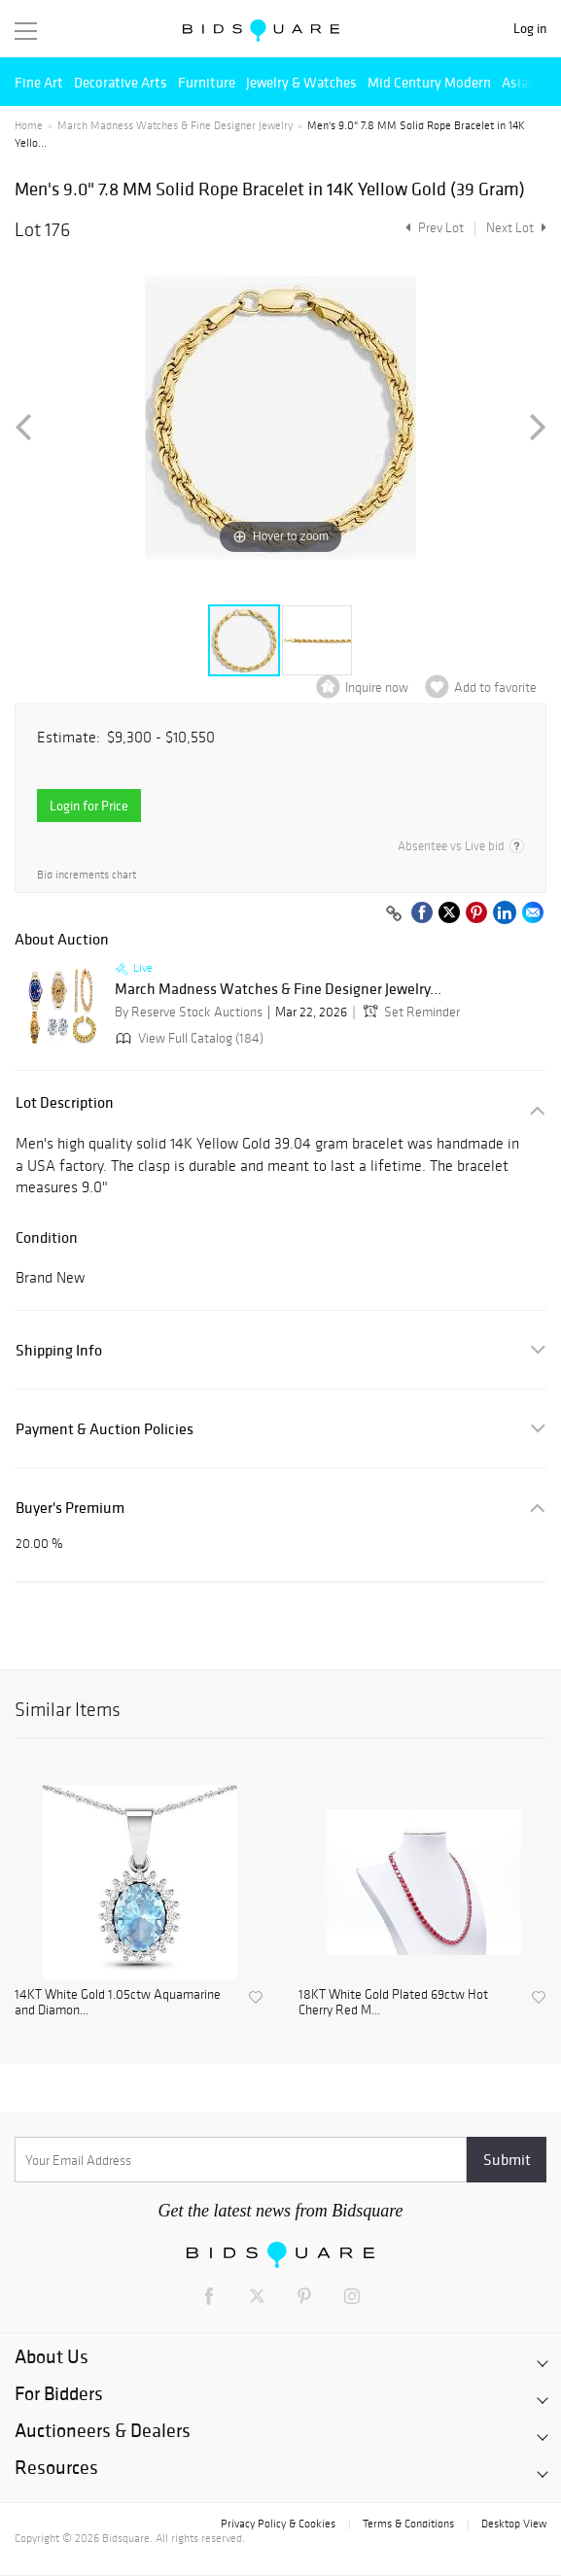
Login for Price (89, 805)
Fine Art (39, 82)
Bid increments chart (86, 875)
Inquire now (376, 687)
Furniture (206, 82)
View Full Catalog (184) (187, 1038)
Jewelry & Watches (301, 82)
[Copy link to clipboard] (393, 914)
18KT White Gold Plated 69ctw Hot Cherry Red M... (393, 2003)
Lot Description (65, 1102)
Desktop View (513, 2523)
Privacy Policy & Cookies (278, 2523)
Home (29, 125)
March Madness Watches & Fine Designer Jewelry (175, 125)
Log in (529, 28)
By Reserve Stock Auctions (189, 1012)
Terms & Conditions (408, 2523)
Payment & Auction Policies (104, 1429)
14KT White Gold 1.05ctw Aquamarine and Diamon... (118, 2003)
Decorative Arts (120, 82)
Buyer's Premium (70, 1507)
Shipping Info (59, 1350)
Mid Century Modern (429, 82)
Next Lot (516, 228)
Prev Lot (432, 228)
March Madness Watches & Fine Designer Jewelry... (278, 989)
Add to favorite (495, 687)
